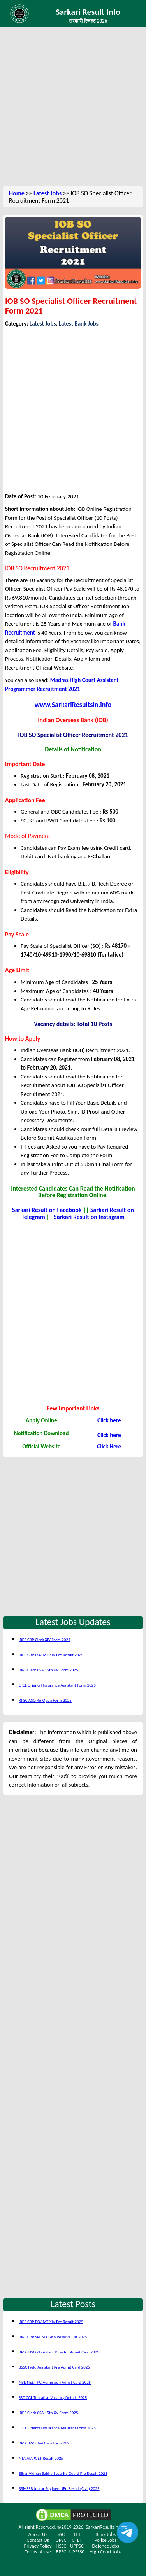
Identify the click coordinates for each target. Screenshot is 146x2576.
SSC (61, 2534)
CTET (77, 2540)
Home (17, 193)
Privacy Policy (38, 2546)
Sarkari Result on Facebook (46, 1209)
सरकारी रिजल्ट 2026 (88, 21)
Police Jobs (106, 2540)
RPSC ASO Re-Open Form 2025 (45, 1700)
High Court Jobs (105, 2552)
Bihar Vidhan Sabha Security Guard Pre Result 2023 (63, 2473)
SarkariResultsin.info (106, 2527)
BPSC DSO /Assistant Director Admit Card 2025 (59, 2352)
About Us (37, 2534)
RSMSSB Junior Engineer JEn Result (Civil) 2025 (59, 2488)
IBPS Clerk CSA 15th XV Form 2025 (48, 1670)
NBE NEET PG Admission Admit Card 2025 (55, 2382)
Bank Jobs (105, 2534)
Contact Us (38, 2540)
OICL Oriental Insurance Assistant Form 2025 (57, 1685)
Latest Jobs (47, 193)
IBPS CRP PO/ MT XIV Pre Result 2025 (51, 1654)
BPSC (61, 2552)
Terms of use (38, 2552)
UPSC (61, 2540)
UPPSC (77, 2546)
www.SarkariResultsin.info (73, 704)
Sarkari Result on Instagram (89, 1216)
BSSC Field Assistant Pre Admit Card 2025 (54, 2367)
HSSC (61, 2546)
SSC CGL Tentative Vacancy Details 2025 (53, 2397)
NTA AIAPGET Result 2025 (41, 2458)
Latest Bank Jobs (79, 323)
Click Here (109, 1446)
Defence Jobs (105, 2546)
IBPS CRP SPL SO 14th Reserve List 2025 (53, 2336)
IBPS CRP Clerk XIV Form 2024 (44, 1639)
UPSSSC (77, 2552)
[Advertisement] (73, 108)
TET (77, 2534)
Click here (109, 1420)
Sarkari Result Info (88, 12)
